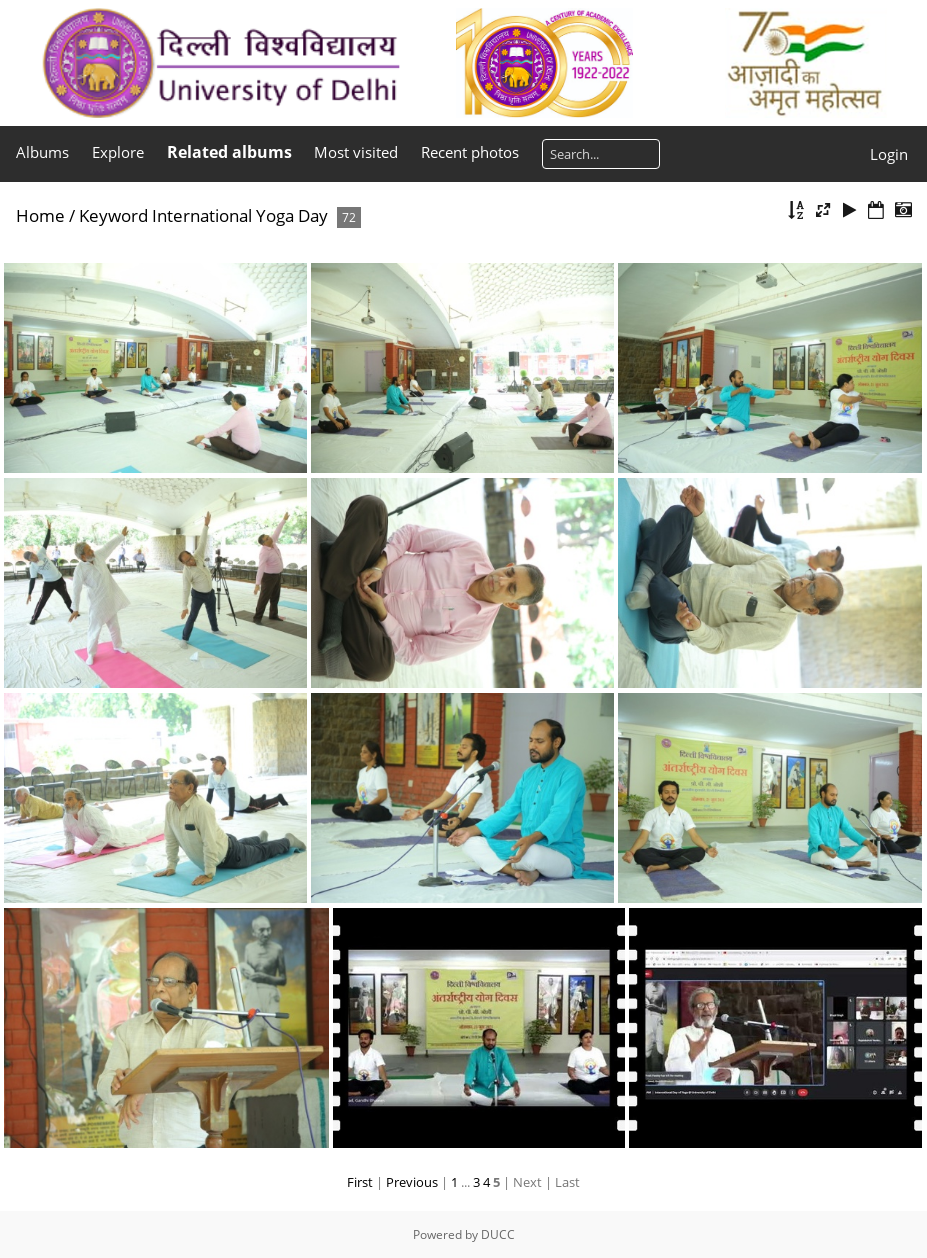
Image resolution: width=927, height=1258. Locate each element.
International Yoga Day (240, 215)
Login (889, 154)
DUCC (498, 1234)
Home (40, 215)
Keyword (113, 215)
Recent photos (470, 152)
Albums (42, 152)
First (360, 1182)
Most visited (356, 152)
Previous (412, 1182)
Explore (118, 152)
